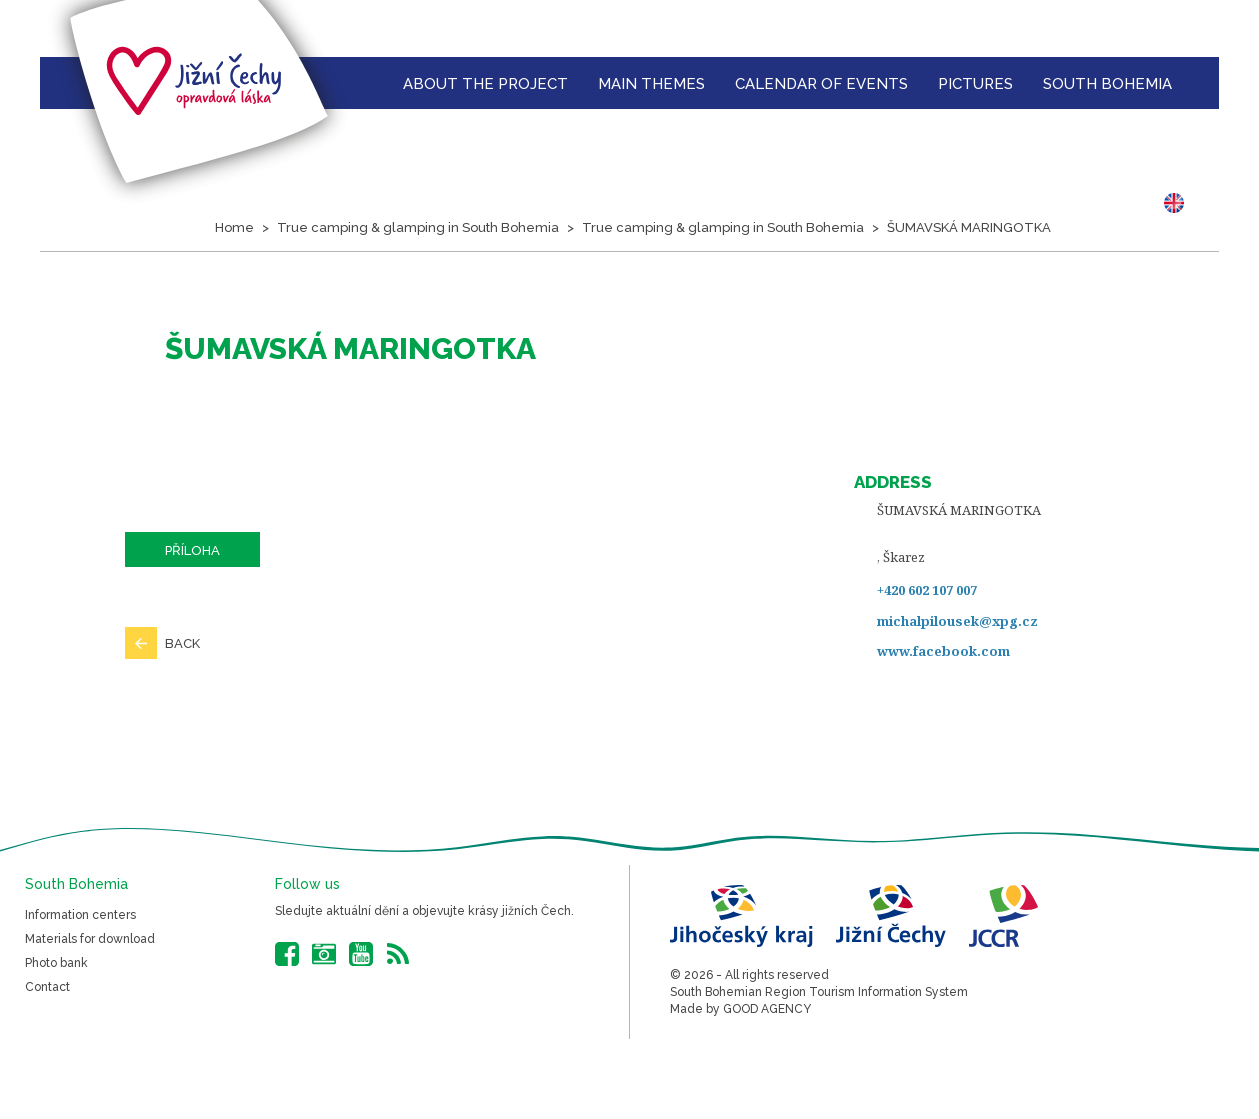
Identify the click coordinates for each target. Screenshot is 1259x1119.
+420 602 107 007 (927, 590)
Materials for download (90, 939)
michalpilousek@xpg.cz (957, 621)
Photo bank (56, 963)
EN (1179, 203)
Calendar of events (821, 84)
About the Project (485, 84)
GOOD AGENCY (767, 1009)
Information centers (80, 915)
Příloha (192, 550)
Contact (47, 987)
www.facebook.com (943, 651)
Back (182, 643)
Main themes (651, 84)
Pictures (975, 84)
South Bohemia (1107, 84)
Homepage (363, 83)
